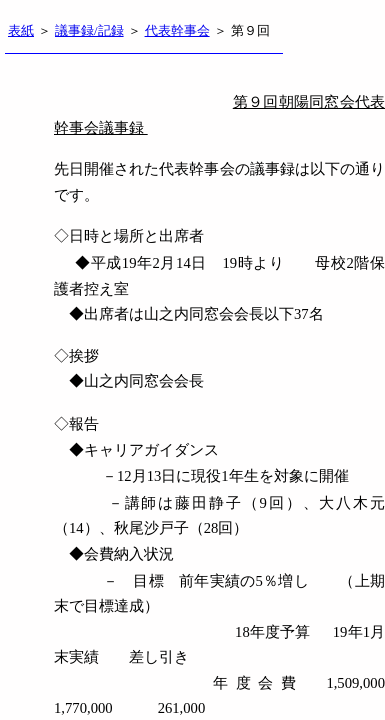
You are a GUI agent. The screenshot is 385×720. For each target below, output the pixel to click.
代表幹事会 (177, 31)
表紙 (21, 31)
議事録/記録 (89, 31)
